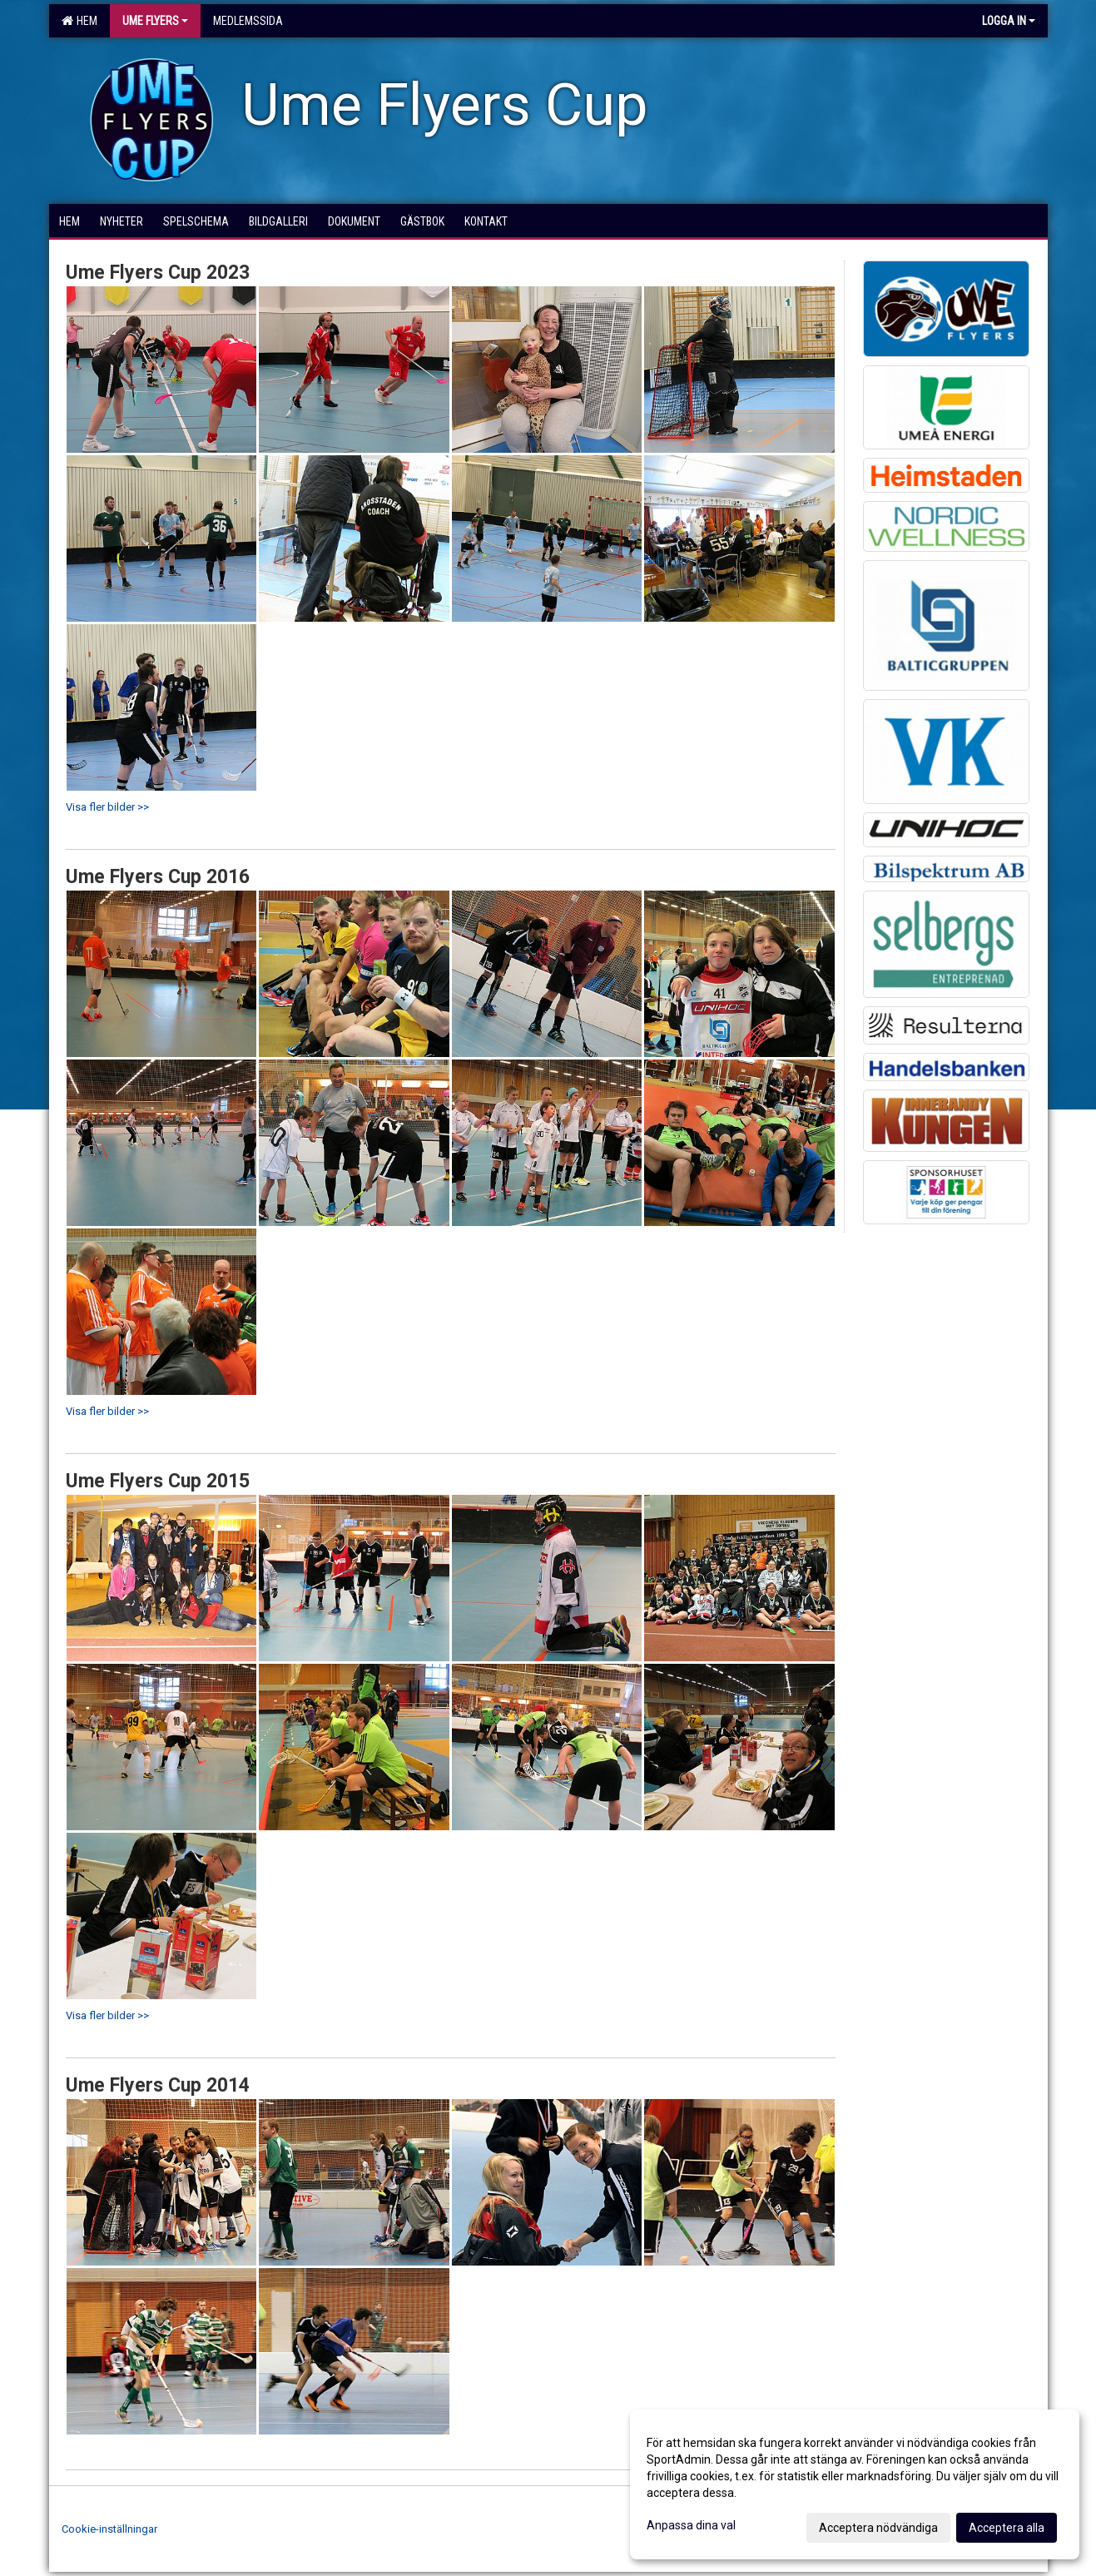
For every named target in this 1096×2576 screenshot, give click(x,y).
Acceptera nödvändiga (878, 2527)
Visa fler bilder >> (107, 807)
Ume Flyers (155, 20)
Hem (79, 20)
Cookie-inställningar (109, 2529)
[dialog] (854, 2484)
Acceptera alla (1006, 2527)
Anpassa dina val (691, 2525)
